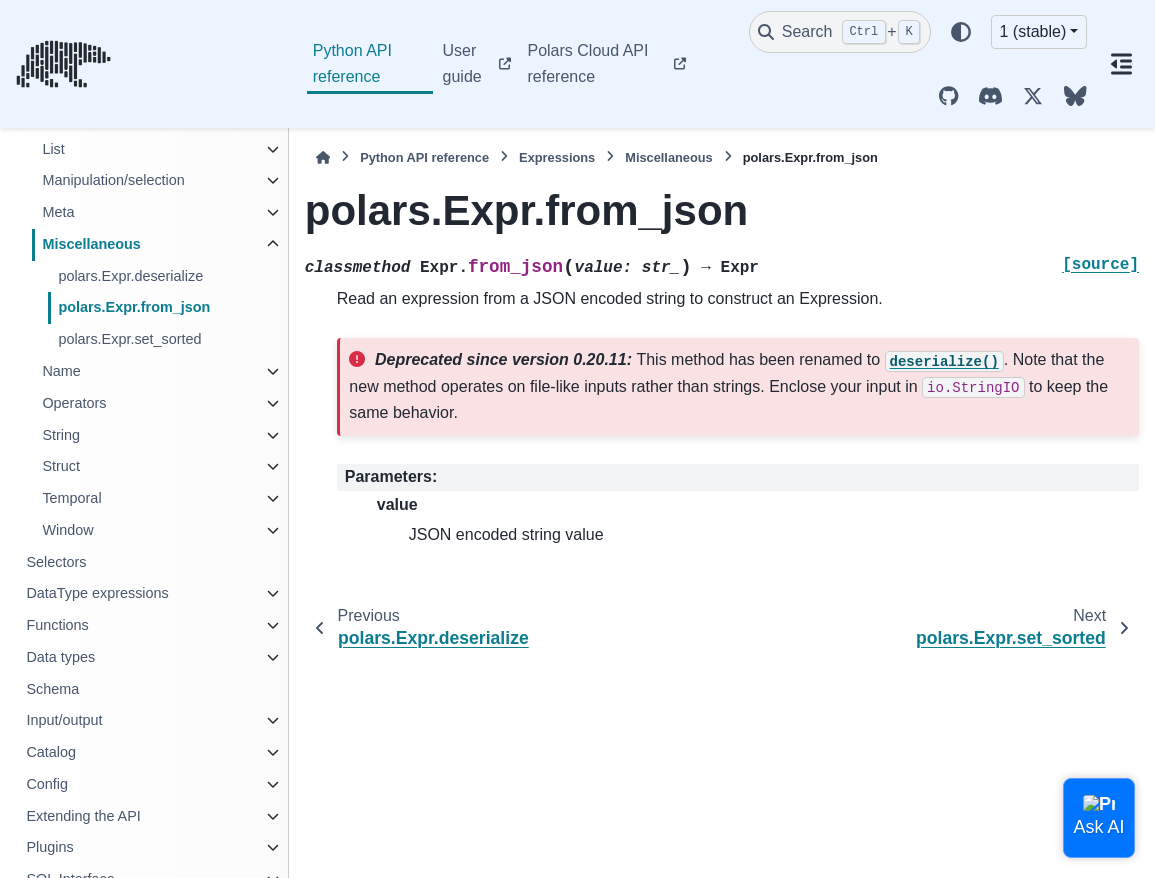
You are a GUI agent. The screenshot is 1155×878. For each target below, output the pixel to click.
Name (61, 371)
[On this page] (1121, 64)
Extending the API (83, 816)
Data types (60, 657)
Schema (52, 689)
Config (47, 784)
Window (67, 530)
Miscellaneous (91, 244)
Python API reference (352, 63)
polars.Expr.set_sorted (129, 339)
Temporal (71, 498)
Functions (57, 625)
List (53, 149)
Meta (58, 212)
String (61, 435)
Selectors (56, 562)
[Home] (323, 157)
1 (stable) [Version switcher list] (1033, 31)
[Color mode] (961, 32)
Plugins (49, 847)
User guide (462, 63)
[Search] (840, 32)
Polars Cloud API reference (587, 63)
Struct (61, 466)
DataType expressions (97, 593)
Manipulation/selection (113, 180)
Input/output (64, 720)
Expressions (557, 157)
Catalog (51, 752)
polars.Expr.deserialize (130, 276)
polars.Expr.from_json (134, 307)
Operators (74, 403)
